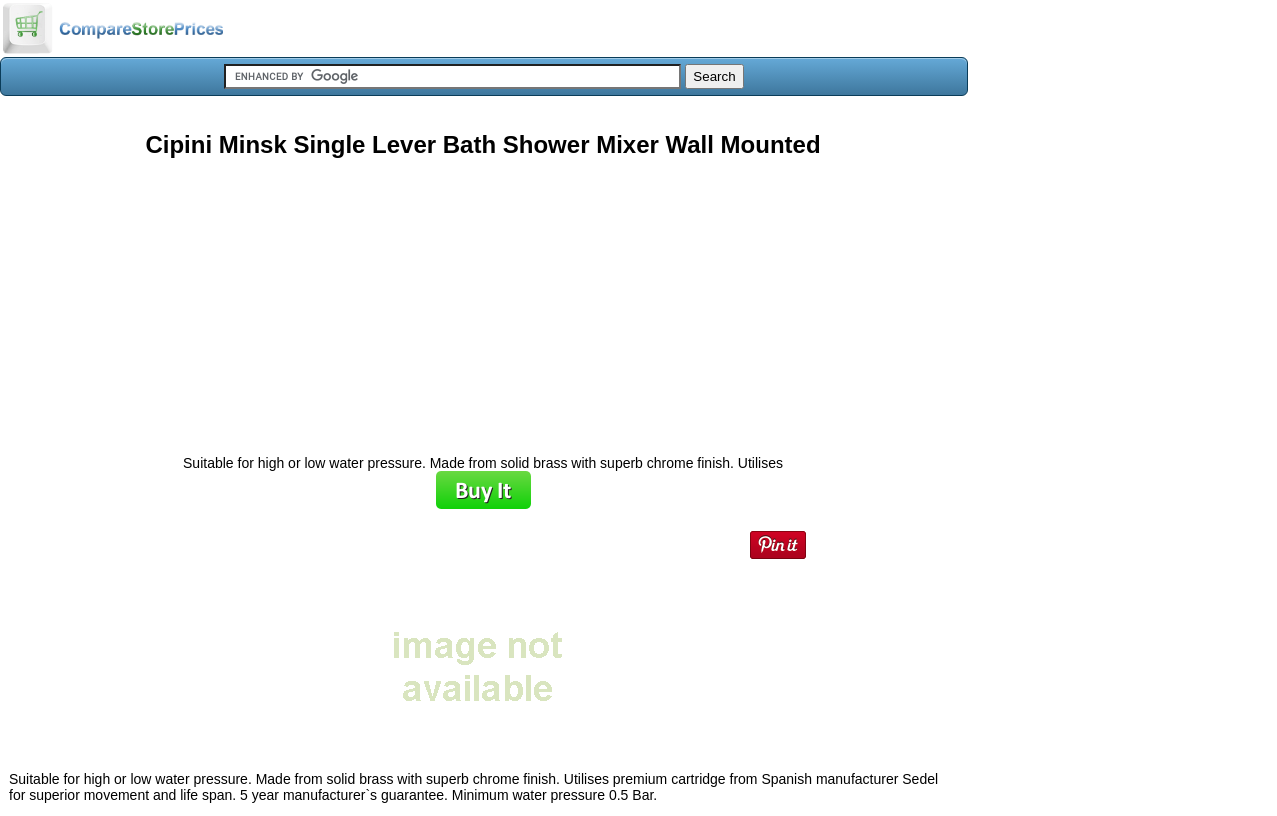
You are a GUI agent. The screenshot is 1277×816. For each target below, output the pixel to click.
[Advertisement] (483, 299)
